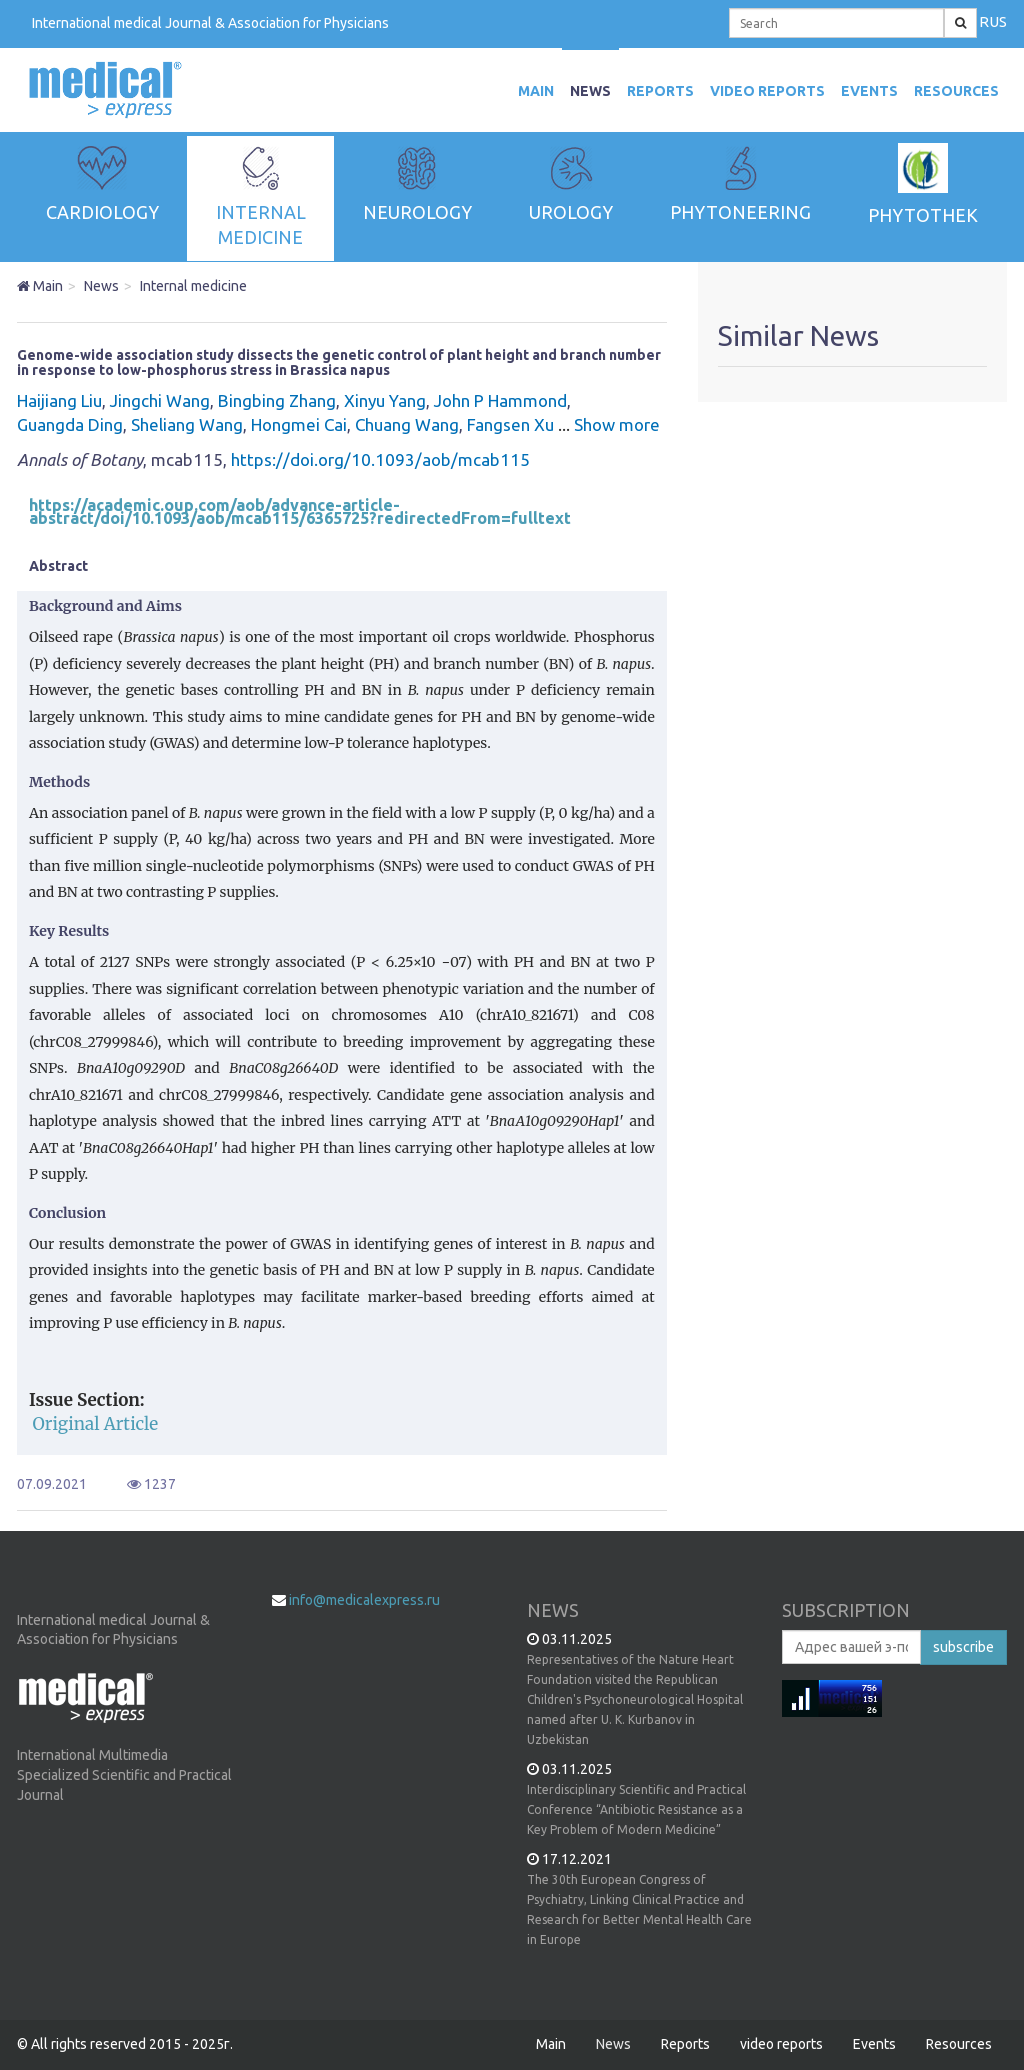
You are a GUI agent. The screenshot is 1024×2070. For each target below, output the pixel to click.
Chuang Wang (407, 424)
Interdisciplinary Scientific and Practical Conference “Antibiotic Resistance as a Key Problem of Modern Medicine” (636, 1809)
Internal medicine (193, 286)
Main (40, 286)
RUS (993, 21)
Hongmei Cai (299, 424)
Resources (956, 91)
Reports (660, 91)
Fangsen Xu (510, 424)
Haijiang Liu (59, 400)
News (590, 91)
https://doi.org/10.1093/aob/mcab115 (380, 459)
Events (869, 91)
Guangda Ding (70, 424)
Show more (609, 424)
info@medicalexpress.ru (364, 1600)
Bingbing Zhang (277, 400)
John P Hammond (500, 400)
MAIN (536, 91)
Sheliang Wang (187, 424)
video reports (767, 91)
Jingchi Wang (160, 400)
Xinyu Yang (385, 400)
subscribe (963, 1647)
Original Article (96, 1424)
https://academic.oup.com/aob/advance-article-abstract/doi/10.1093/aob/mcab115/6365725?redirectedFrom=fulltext (300, 512)
